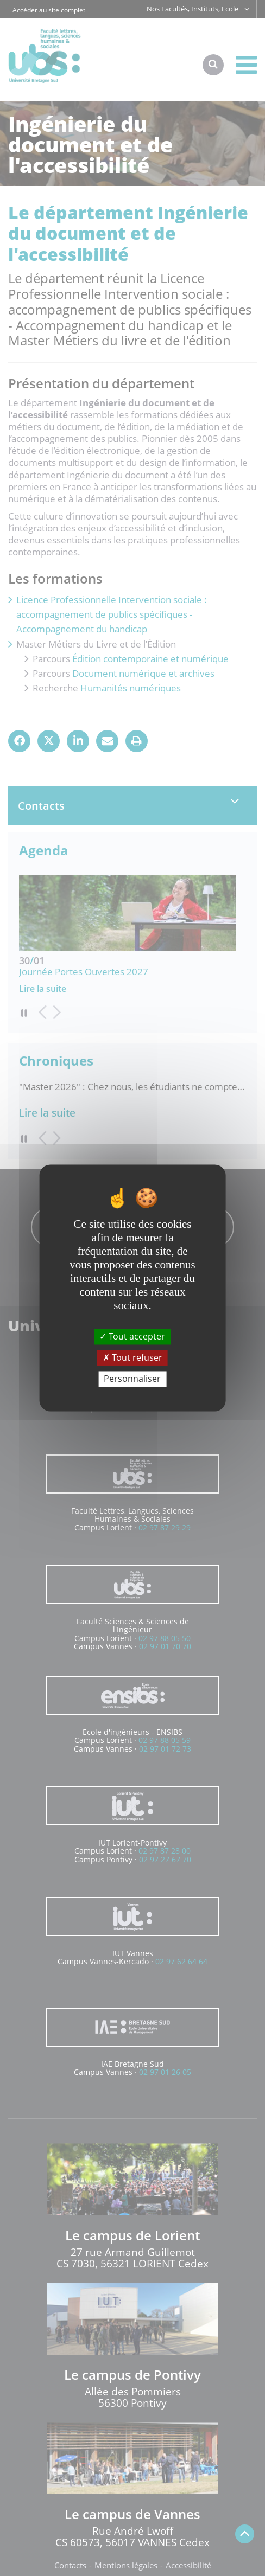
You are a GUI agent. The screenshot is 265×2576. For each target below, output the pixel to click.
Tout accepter (132, 1336)
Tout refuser (132, 1357)
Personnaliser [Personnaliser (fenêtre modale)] (132, 1379)
